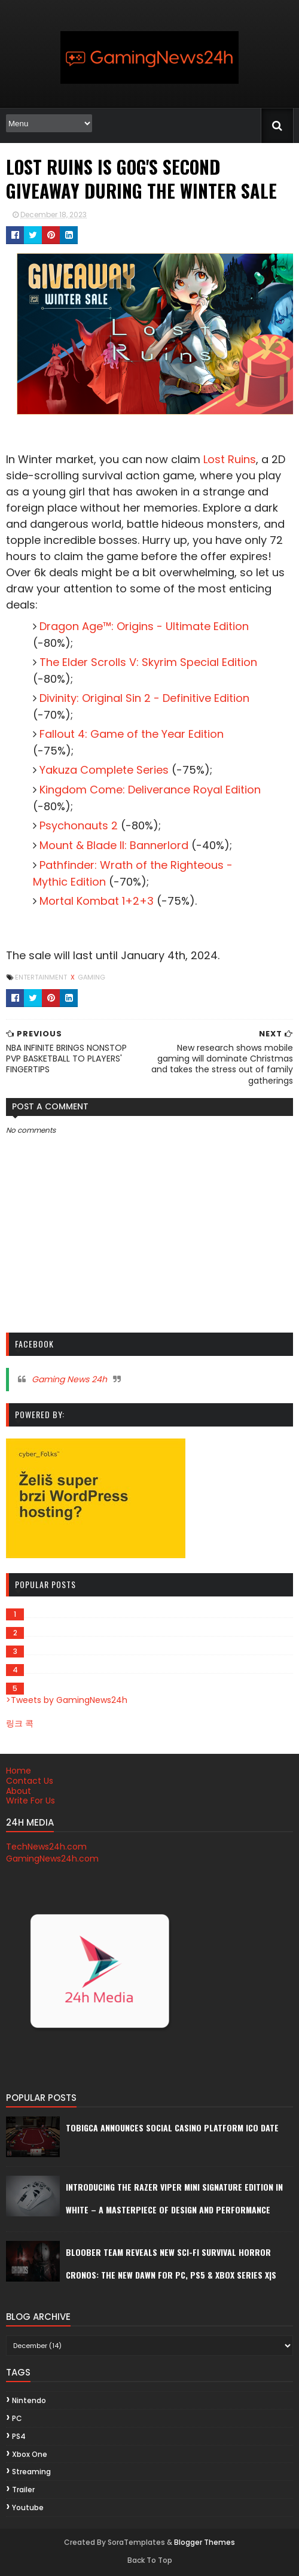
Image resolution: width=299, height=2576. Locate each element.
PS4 (19, 2436)
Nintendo (29, 2400)
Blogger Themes (204, 2542)
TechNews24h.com (46, 1847)
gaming (91, 977)
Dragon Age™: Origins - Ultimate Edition (144, 626)
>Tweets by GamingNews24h (66, 1700)
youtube (28, 2507)
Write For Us (30, 1800)
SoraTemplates (136, 2542)
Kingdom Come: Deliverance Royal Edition (150, 789)
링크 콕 (19, 1723)
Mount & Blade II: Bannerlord (113, 845)
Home (18, 1771)
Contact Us (29, 1781)
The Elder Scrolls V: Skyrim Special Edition (148, 662)
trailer (23, 2489)
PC (17, 2418)
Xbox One (29, 2454)
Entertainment (42, 977)
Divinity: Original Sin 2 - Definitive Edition (144, 698)
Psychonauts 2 (78, 825)
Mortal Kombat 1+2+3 (96, 900)
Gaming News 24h (69, 1379)
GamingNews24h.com (52, 1859)
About (18, 1791)
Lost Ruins (229, 459)
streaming (31, 2471)
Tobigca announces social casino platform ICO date (172, 2127)
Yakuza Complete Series (104, 769)
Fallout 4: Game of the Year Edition (131, 733)
